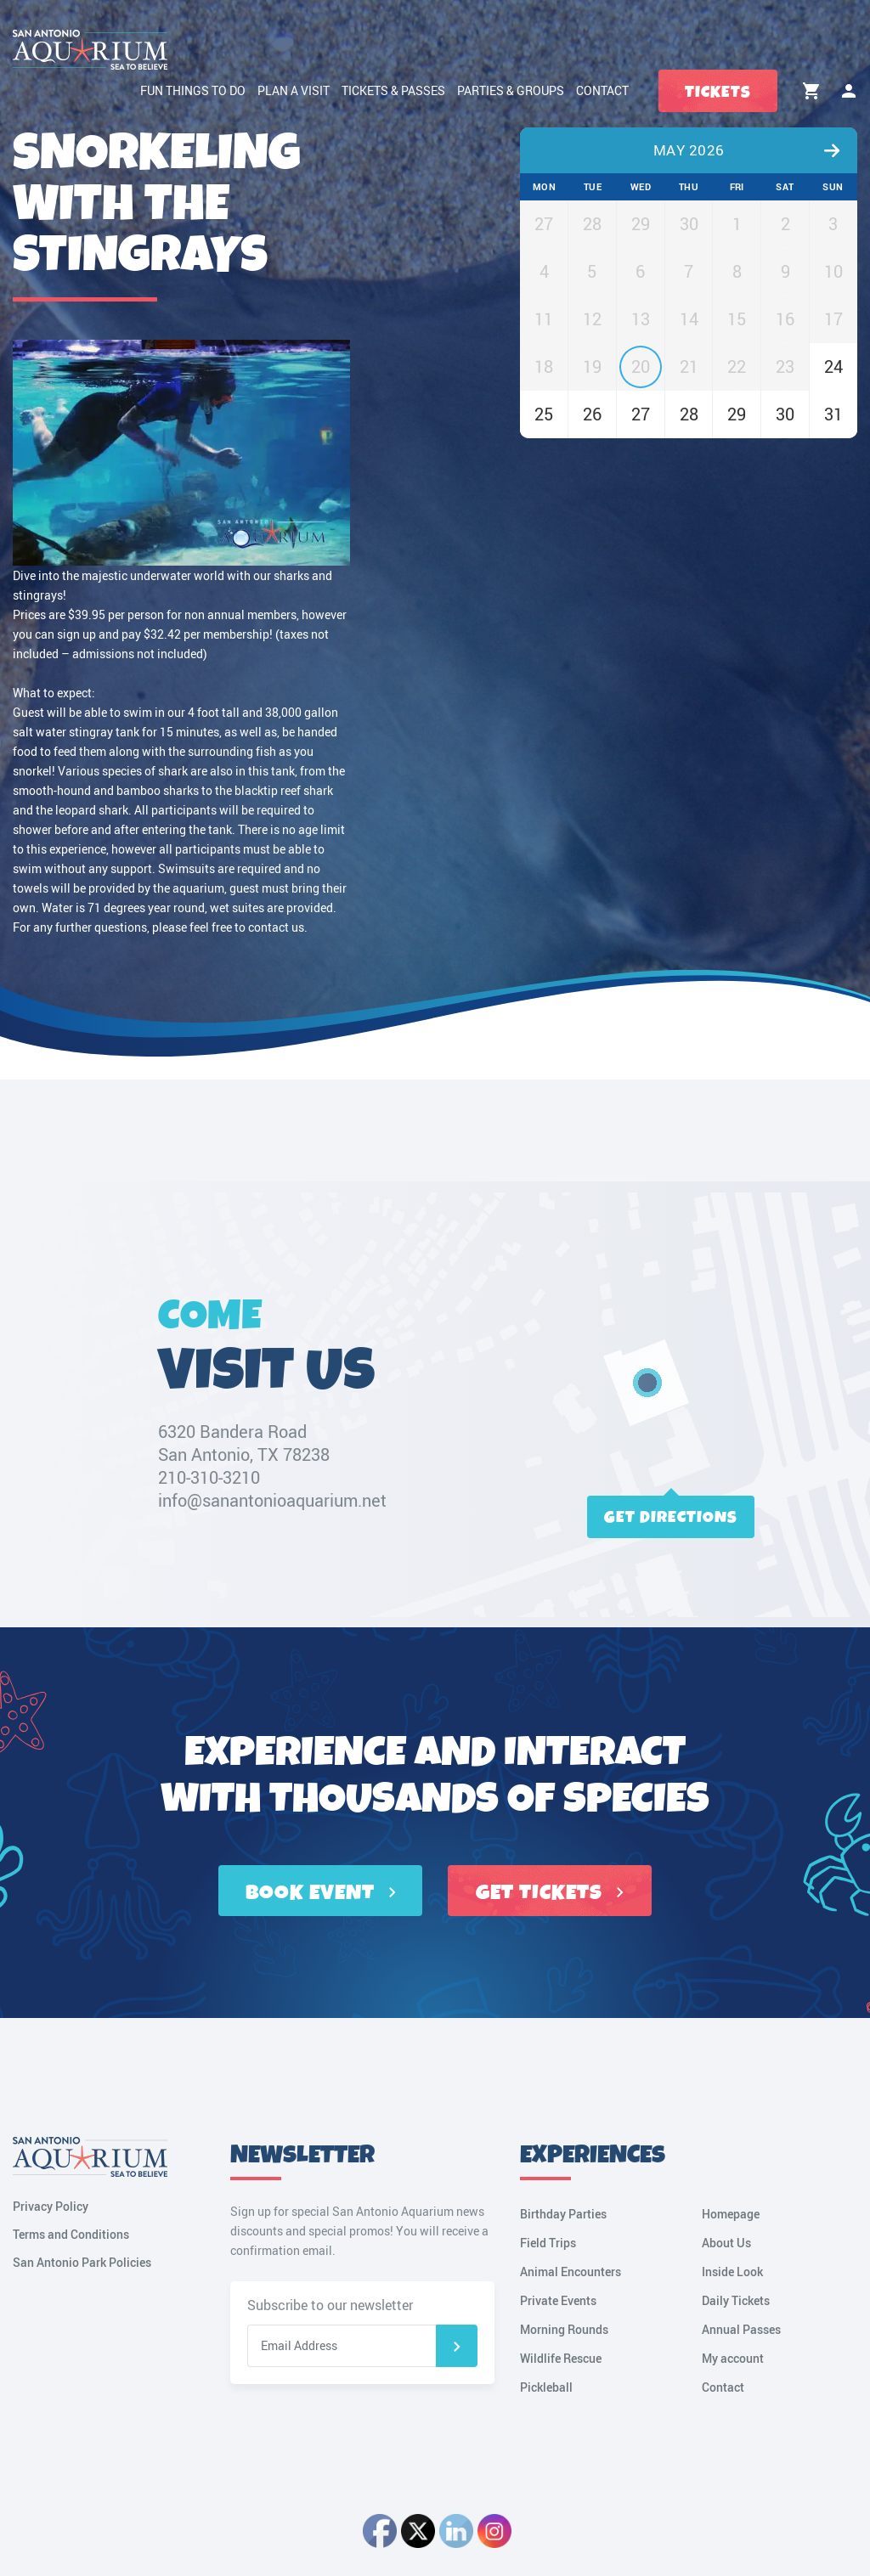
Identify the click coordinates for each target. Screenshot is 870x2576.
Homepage (731, 2214)
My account (848, 91)
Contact (602, 90)
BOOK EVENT (321, 1893)
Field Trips (548, 2243)
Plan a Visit (293, 90)
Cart (811, 91)
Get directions (670, 1517)
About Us (726, 2243)
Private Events (558, 2300)
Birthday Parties (563, 2214)
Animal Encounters (570, 2271)
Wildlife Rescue (561, 2358)
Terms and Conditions (71, 2234)
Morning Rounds (564, 2329)
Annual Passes (741, 2329)
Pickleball (546, 2387)
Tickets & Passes (393, 90)
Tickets (718, 92)
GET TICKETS (550, 1893)
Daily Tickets (736, 2300)
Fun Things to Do (193, 90)
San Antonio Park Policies (82, 2262)
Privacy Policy (50, 2206)
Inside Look (732, 2271)
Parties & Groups (510, 90)
